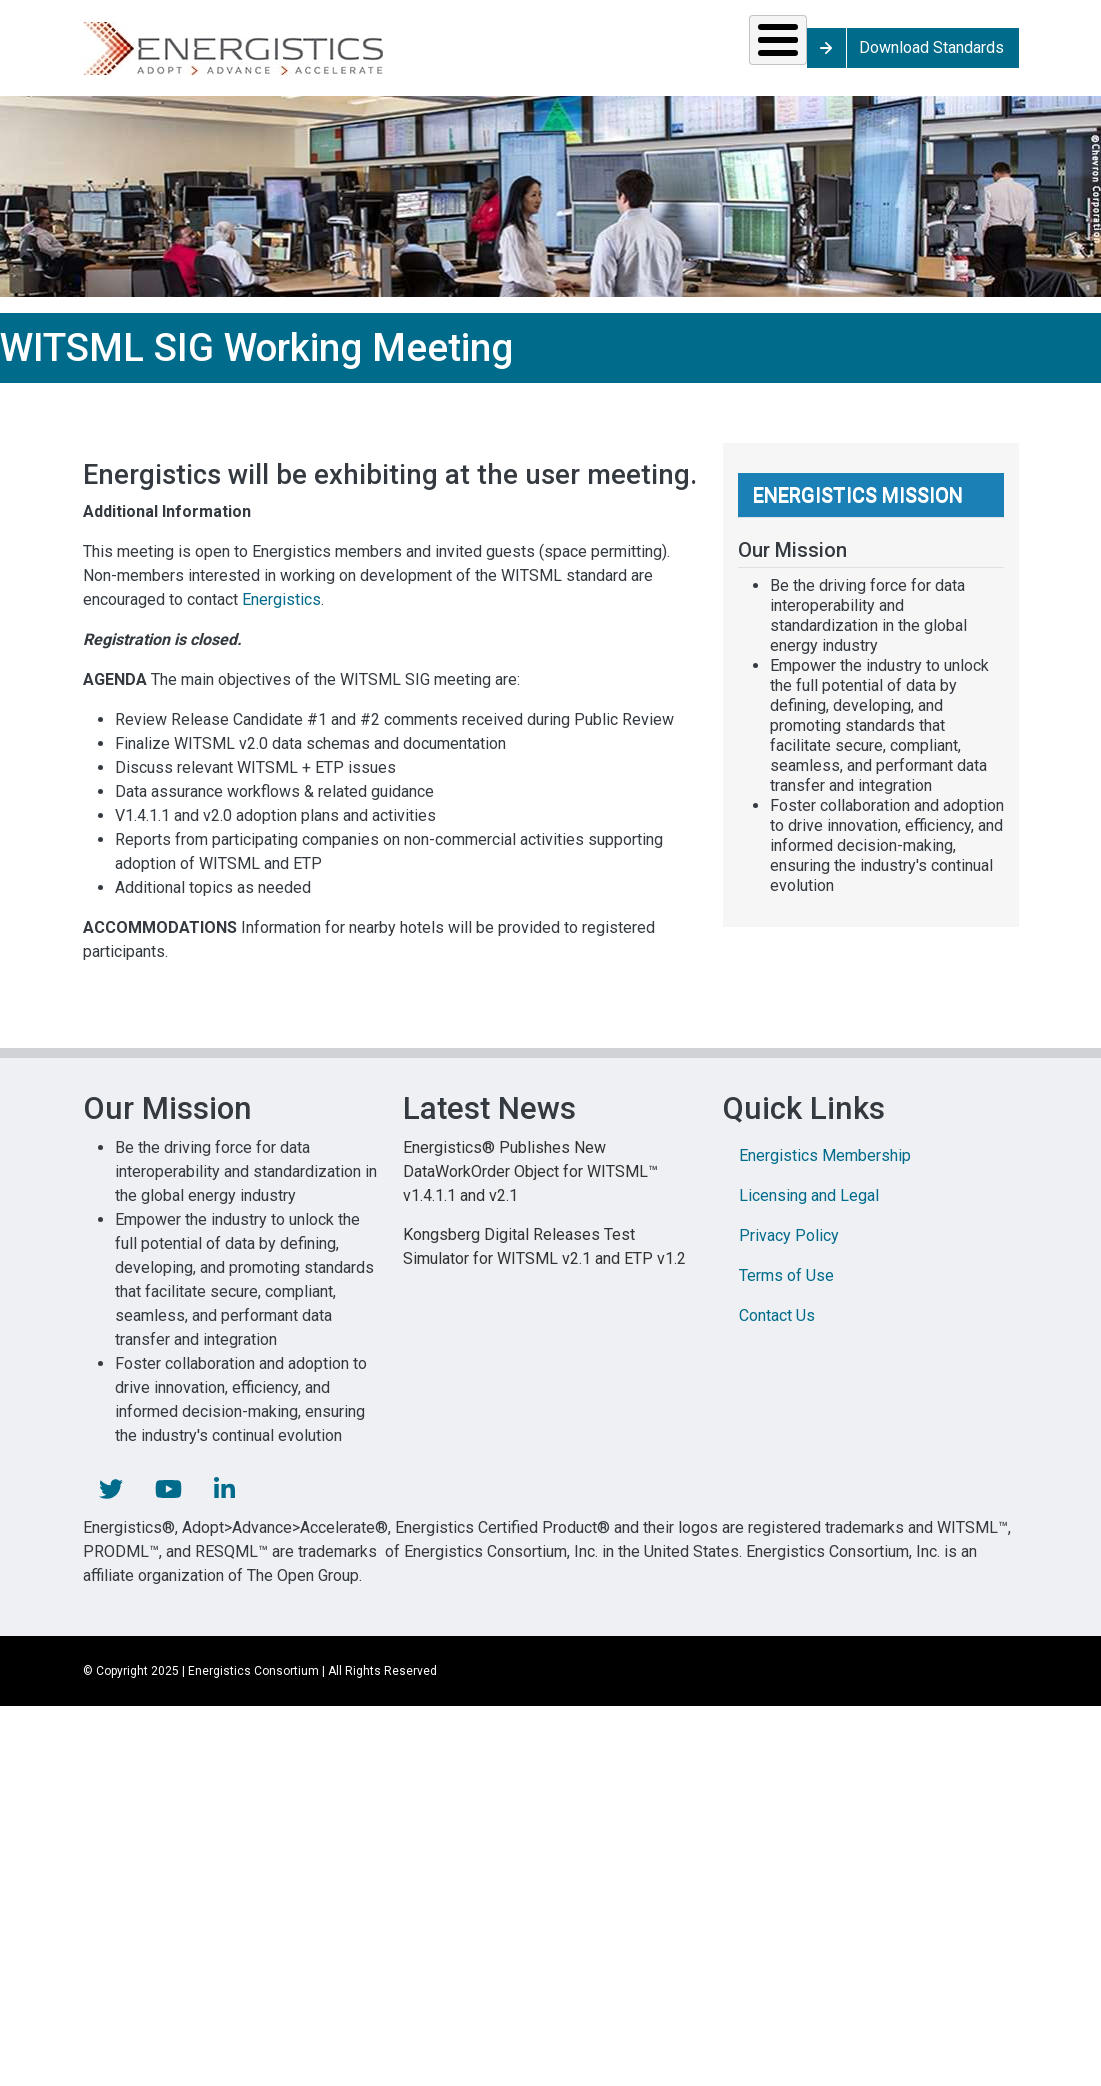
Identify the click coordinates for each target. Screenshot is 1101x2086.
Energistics (281, 613)
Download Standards (1022, 54)
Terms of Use (786, 1289)
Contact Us (777, 1329)
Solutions (152, 54)
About (853, 54)
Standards (301, 54)
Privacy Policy (789, 1249)
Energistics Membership (825, 1169)
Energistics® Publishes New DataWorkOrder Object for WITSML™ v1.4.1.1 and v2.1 (530, 1185)
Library (728, 54)
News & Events (602, 54)
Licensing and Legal (809, 1209)
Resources (456, 54)
